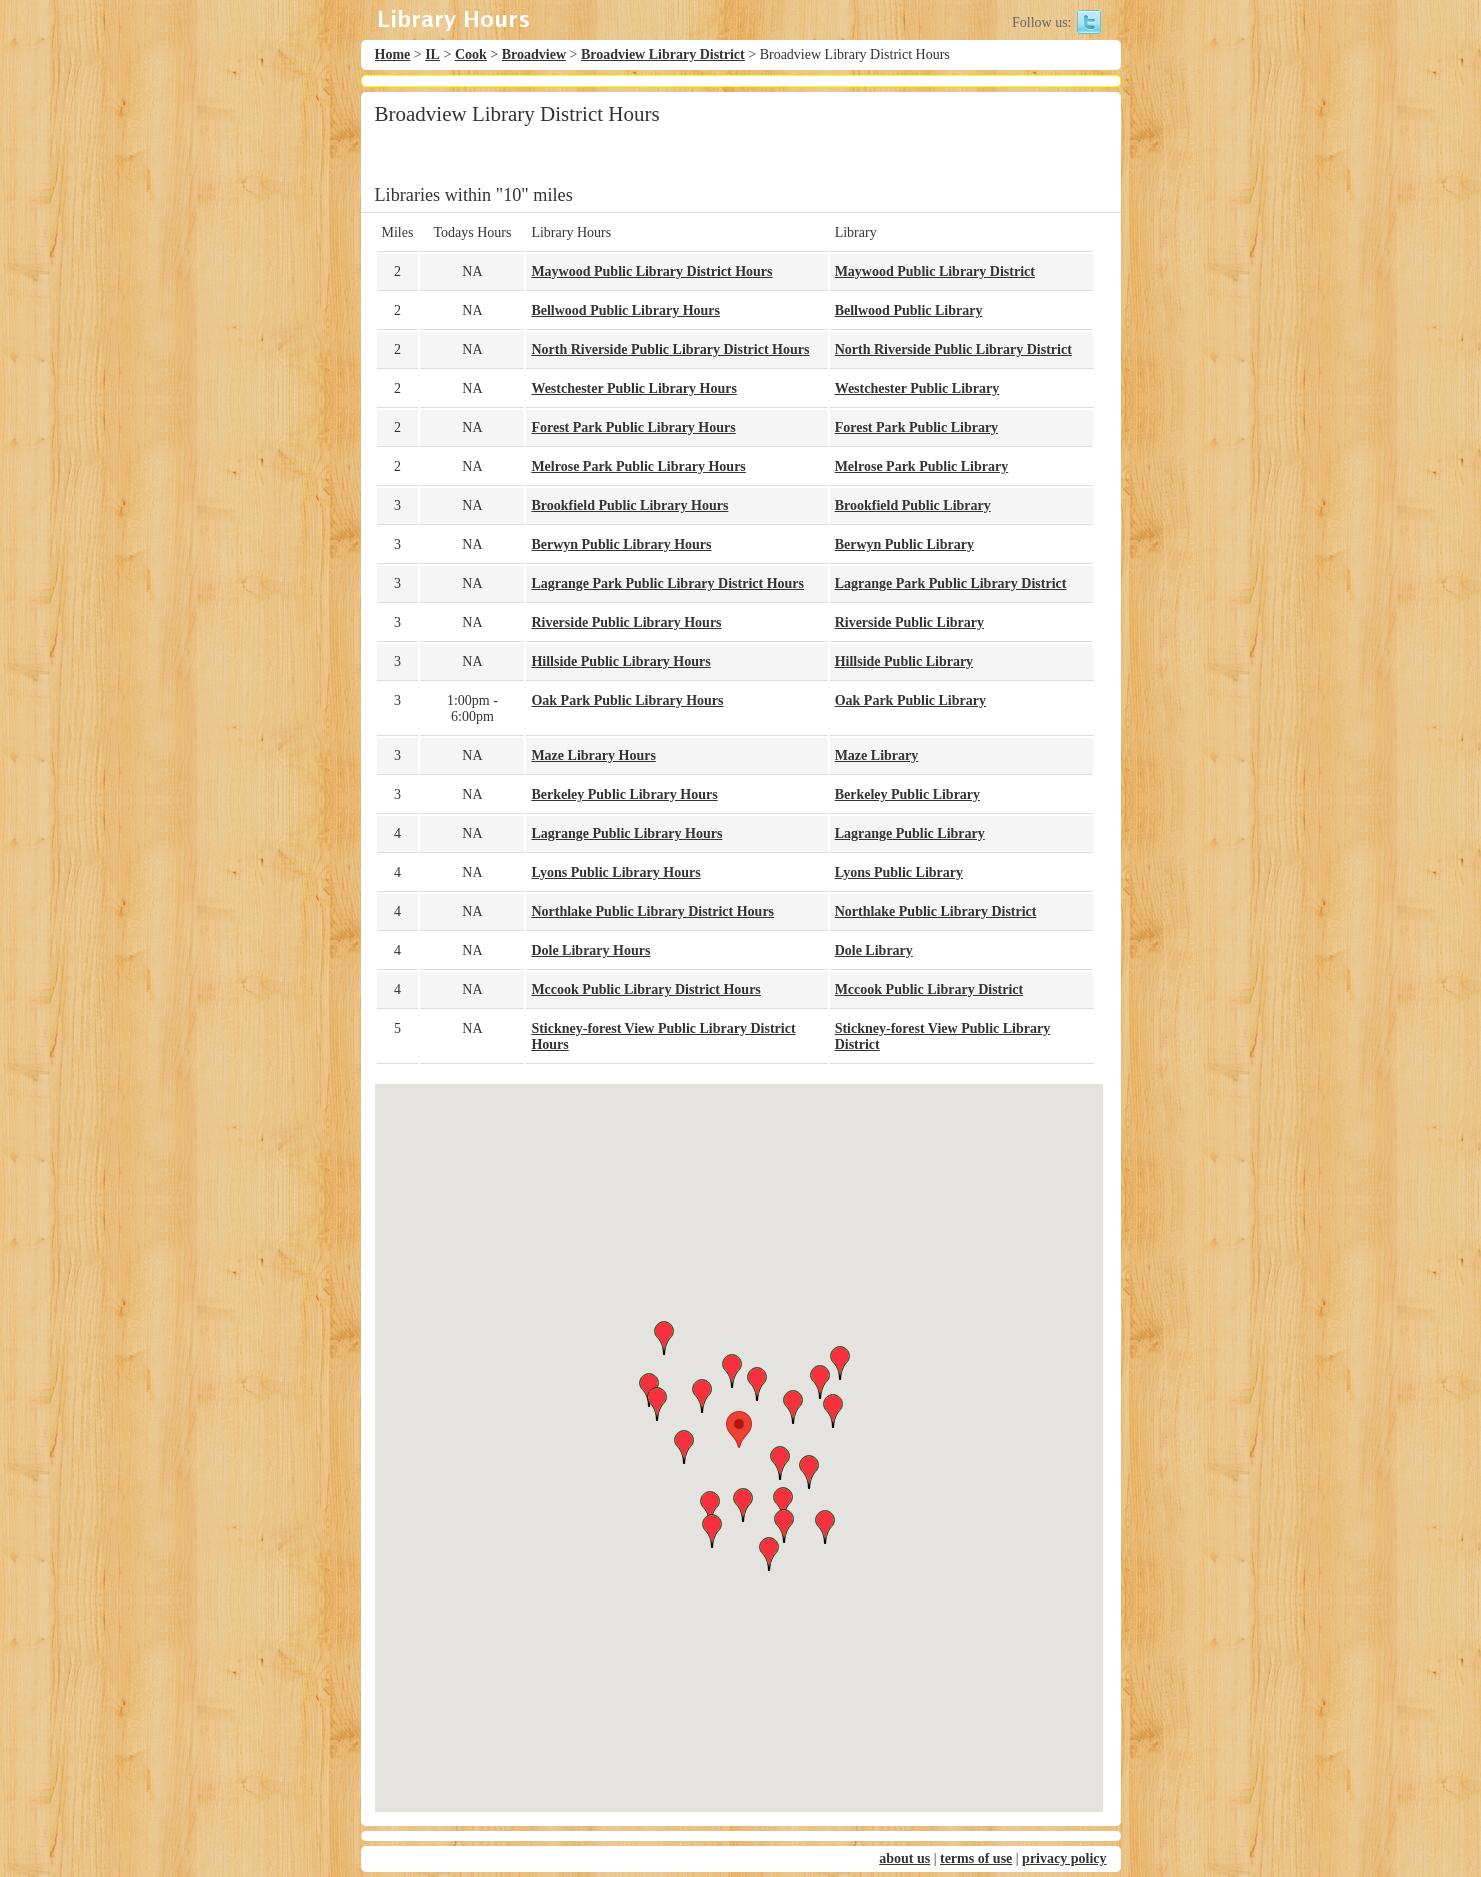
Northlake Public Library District (936, 911)
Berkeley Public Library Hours (624, 794)
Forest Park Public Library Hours (633, 427)
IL (432, 54)
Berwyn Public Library (904, 544)
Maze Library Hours (593, 755)
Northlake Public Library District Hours (652, 911)
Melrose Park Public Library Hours (638, 466)
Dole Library (874, 950)
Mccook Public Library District (929, 989)
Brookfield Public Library (913, 505)
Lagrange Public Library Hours (626, 833)
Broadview (534, 54)
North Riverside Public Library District (953, 349)
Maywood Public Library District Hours (651, 271)
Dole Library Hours (590, 950)
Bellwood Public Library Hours (625, 310)
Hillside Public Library (904, 661)
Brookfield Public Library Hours (629, 505)
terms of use (976, 1858)
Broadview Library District (663, 54)
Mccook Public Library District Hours (645, 989)
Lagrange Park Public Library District (951, 583)
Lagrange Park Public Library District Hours (667, 583)
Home (393, 54)
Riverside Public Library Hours (626, 622)
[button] (739, 1429)
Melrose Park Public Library (922, 466)
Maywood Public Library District (935, 271)
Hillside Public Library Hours (620, 661)
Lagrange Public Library (910, 833)
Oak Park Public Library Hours (627, 700)
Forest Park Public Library (916, 427)
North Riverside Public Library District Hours (670, 349)
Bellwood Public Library (909, 310)
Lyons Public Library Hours (615, 872)
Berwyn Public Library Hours (621, 544)
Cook (471, 54)
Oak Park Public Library (910, 700)
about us (904, 1858)
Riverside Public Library (909, 622)
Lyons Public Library (899, 872)
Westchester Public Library (917, 388)
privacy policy (1064, 1858)
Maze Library (877, 755)
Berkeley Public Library (907, 794)
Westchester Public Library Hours (633, 388)
